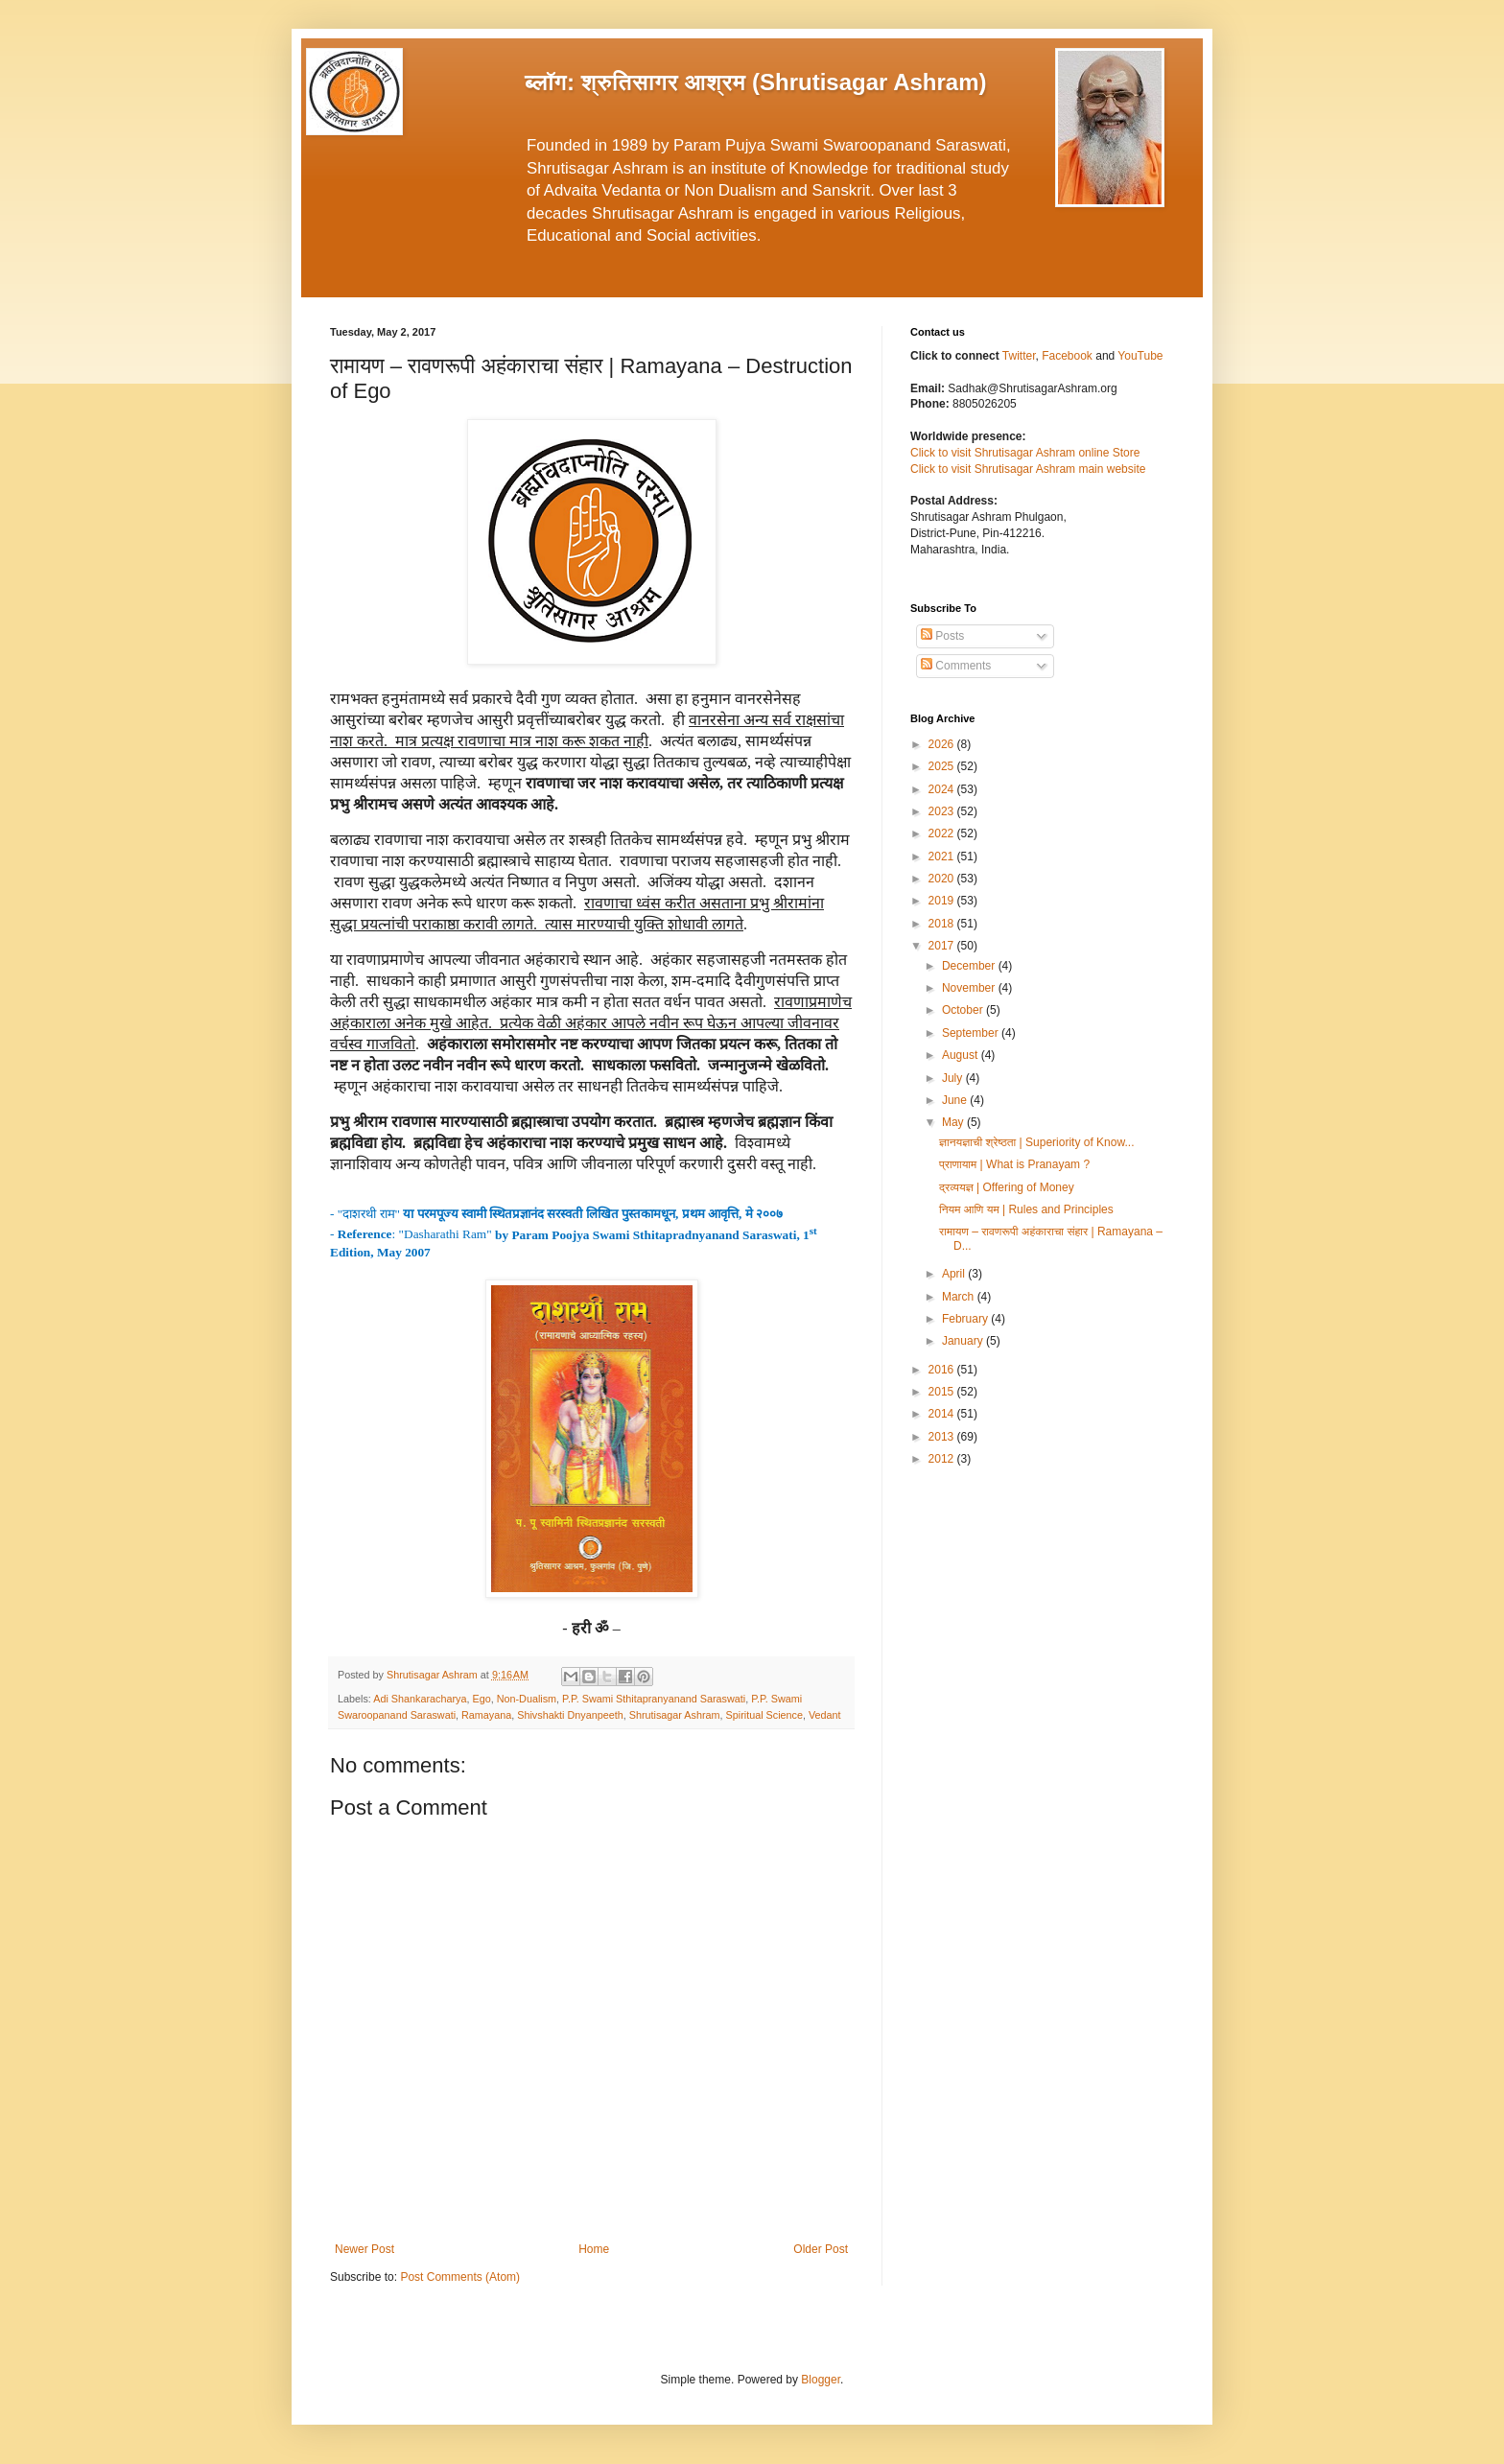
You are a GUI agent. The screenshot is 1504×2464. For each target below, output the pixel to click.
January (964, 1341)
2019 (942, 900)
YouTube (1140, 356)
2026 (942, 744)
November (970, 988)
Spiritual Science (764, 1715)
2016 (942, 1369)
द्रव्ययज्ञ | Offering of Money (1006, 1187)
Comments (956, 665)
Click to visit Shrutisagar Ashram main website (1027, 469)
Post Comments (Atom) (460, 2277)
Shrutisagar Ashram (674, 1715)
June (956, 1100)
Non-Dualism (526, 1698)
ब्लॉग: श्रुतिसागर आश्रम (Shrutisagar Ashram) (756, 82)
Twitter (1019, 356)
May (954, 1122)
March (959, 1296)
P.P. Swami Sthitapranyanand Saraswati (653, 1698)
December (970, 966)
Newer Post (364, 2249)
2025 (942, 766)
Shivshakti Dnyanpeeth (570, 1715)
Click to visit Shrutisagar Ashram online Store (1025, 452)
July (954, 1078)
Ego (481, 1698)
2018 (942, 923)
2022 (942, 833)
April (955, 1273)
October (964, 1010)
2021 (942, 856)
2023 (942, 811)
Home (593, 2249)
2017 (942, 945)
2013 (942, 1436)
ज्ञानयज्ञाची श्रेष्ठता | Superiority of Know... (1036, 1142)
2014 (942, 1413)
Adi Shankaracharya (419, 1698)
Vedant (825, 1715)
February (966, 1319)
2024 (942, 789)
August (961, 1055)
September (971, 1033)
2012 (942, 1459)
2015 (942, 1391)
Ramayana (486, 1715)
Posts (942, 636)
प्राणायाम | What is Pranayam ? (1014, 1164)
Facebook (1068, 356)
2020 (942, 878)
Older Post (820, 2249)
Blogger (820, 2379)
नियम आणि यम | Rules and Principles (1026, 1209)
